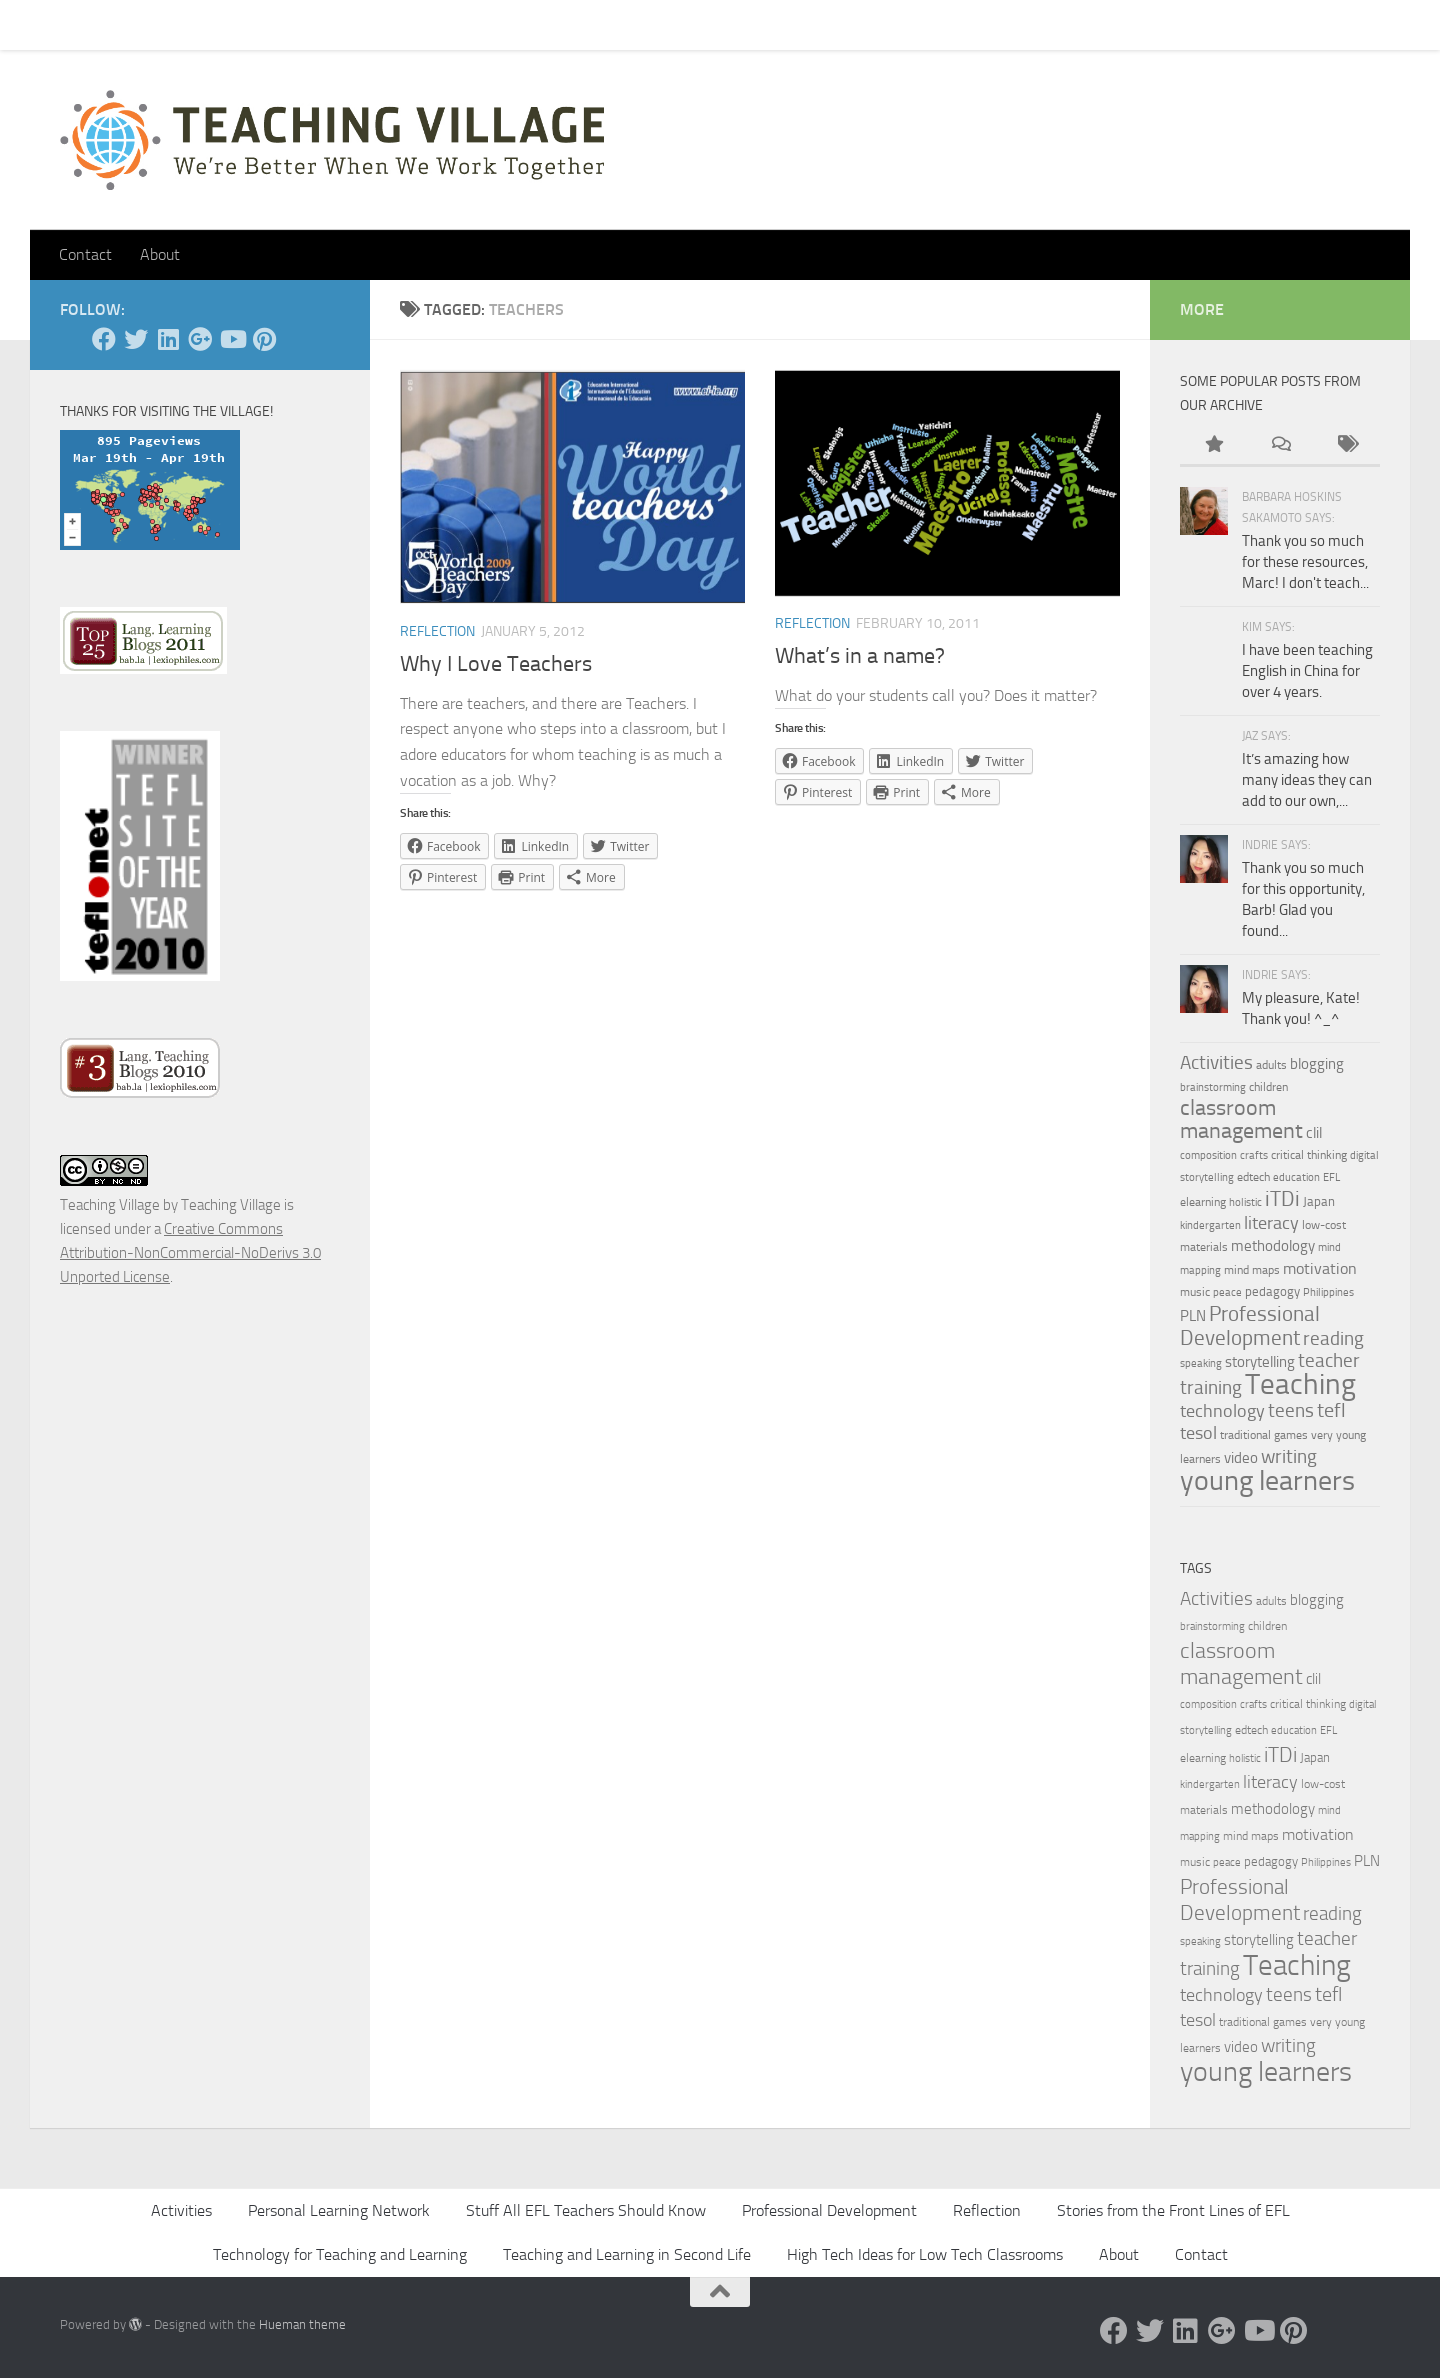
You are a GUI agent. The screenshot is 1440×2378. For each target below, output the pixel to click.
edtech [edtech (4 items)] (1253, 1177)
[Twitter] (136, 339)
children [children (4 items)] (1268, 1087)
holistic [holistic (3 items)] (1245, 1202)
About (336, 24)
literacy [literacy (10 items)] (1271, 1223)
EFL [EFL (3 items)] (1331, 1177)
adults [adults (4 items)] (1271, 1065)
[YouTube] (232, 339)
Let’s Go (411, 24)
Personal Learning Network (339, 2210)
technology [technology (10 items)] (1222, 1411)
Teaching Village (110, 1205)
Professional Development (829, 2210)
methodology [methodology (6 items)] (1273, 1246)
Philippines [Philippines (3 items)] (1328, 1292)
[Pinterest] (264, 339)
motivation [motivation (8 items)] (1320, 1268)
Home (64, 24)
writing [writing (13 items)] (1289, 1456)
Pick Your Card (240, 24)
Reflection (437, 631)
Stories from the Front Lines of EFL (1173, 2210)
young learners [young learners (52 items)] (1267, 1480)
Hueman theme (302, 2324)
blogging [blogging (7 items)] (1317, 1064)
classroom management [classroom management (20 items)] (1241, 1119)
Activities (181, 2210)
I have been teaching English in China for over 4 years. (1307, 671)
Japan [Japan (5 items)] (1319, 1201)
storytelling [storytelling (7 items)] (1260, 1362)
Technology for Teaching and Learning (340, 2254)
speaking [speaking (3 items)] (1201, 1363)
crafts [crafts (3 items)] (1254, 1155)
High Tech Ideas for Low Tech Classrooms (925, 2254)
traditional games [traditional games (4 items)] (1264, 1435)
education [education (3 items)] (1296, 1177)
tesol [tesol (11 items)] (1198, 1433)
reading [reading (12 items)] (1333, 1339)
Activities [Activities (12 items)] (1216, 1063)
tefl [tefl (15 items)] (1331, 1410)
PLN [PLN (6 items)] (1193, 1316)
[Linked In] (168, 339)
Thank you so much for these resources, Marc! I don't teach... (1305, 562)
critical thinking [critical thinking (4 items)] (1309, 1155)
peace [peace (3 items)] (1227, 1292)
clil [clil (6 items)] (1314, 1133)
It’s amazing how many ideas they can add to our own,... (1307, 780)
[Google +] (200, 339)
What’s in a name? (860, 656)
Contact (138, 24)
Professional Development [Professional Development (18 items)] (1250, 1325)
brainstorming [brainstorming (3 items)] (1213, 1087)
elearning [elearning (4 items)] (1203, 1202)
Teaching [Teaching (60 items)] (1300, 1384)
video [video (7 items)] (1241, 1458)
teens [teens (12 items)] (1291, 1411)
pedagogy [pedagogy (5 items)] (1272, 1291)
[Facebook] (104, 339)
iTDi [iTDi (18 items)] (1282, 1198)
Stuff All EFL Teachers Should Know (586, 2210)
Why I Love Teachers (496, 664)
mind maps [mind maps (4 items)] (1252, 1270)
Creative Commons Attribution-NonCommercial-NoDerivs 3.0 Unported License (190, 1253)
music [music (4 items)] (1195, 1292)
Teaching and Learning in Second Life (627, 2254)
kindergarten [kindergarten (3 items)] (1210, 1225)
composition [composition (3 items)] (1208, 1155)
